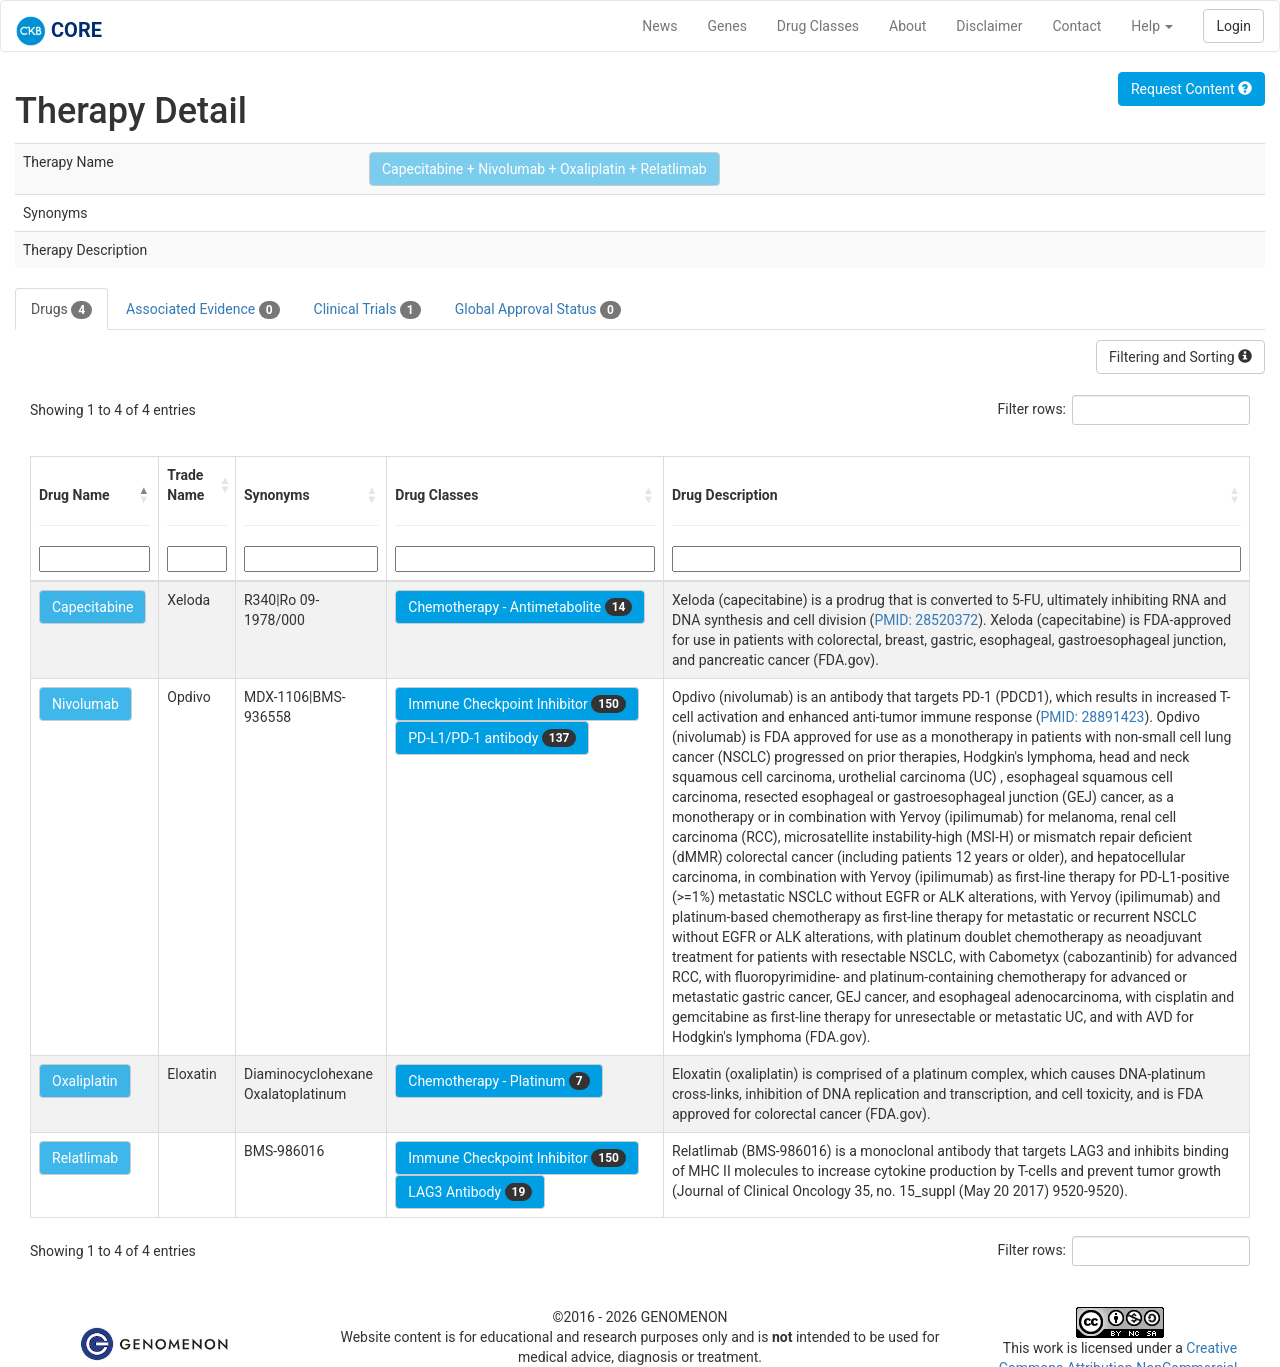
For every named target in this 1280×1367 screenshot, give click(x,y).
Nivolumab (85, 704)
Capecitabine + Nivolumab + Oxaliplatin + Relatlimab (544, 169)
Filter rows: (1032, 409)
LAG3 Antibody (470, 1192)
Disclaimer (989, 26)
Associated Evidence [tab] (202, 310)
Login (1233, 26)
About (907, 26)
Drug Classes (818, 26)
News (659, 26)
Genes (727, 26)
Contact (1076, 26)
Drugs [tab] (61, 310)
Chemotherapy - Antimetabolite (520, 607)
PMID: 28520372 (926, 620)
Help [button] (1152, 26)
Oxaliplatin (85, 1081)
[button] (144, 495)
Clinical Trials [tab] (367, 310)
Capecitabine (92, 607)
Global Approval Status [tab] (538, 310)
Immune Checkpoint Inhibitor (517, 704)
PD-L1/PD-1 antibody (492, 738)
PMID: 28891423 (1093, 717)
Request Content (1191, 89)
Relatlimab (85, 1158)
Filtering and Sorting (1180, 357)
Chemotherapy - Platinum (498, 1081)
